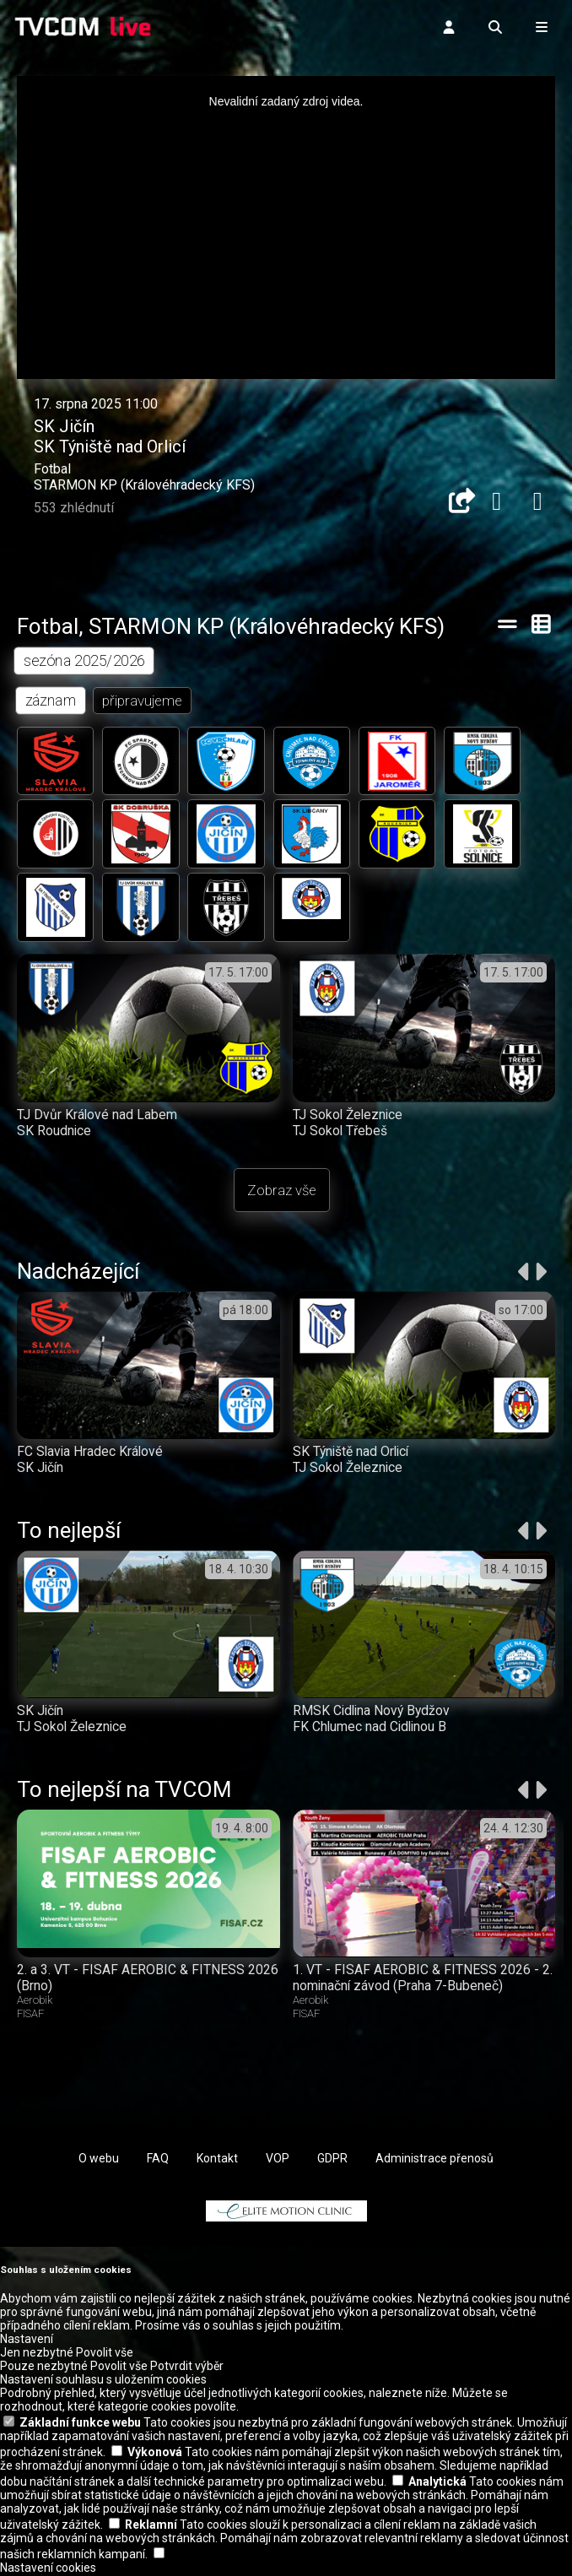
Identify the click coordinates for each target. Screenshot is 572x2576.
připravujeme (142, 700)
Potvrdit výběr (187, 2367)
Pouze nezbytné (44, 2367)
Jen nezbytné (36, 2354)
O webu (98, 2160)
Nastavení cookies (48, 2569)
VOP (277, 2160)
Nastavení (26, 2340)
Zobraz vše (281, 1190)
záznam (51, 700)
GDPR (332, 2160)
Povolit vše (104, 2354)
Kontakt (217, 2160)
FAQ (158, 2160)
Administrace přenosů (434, 2160)
